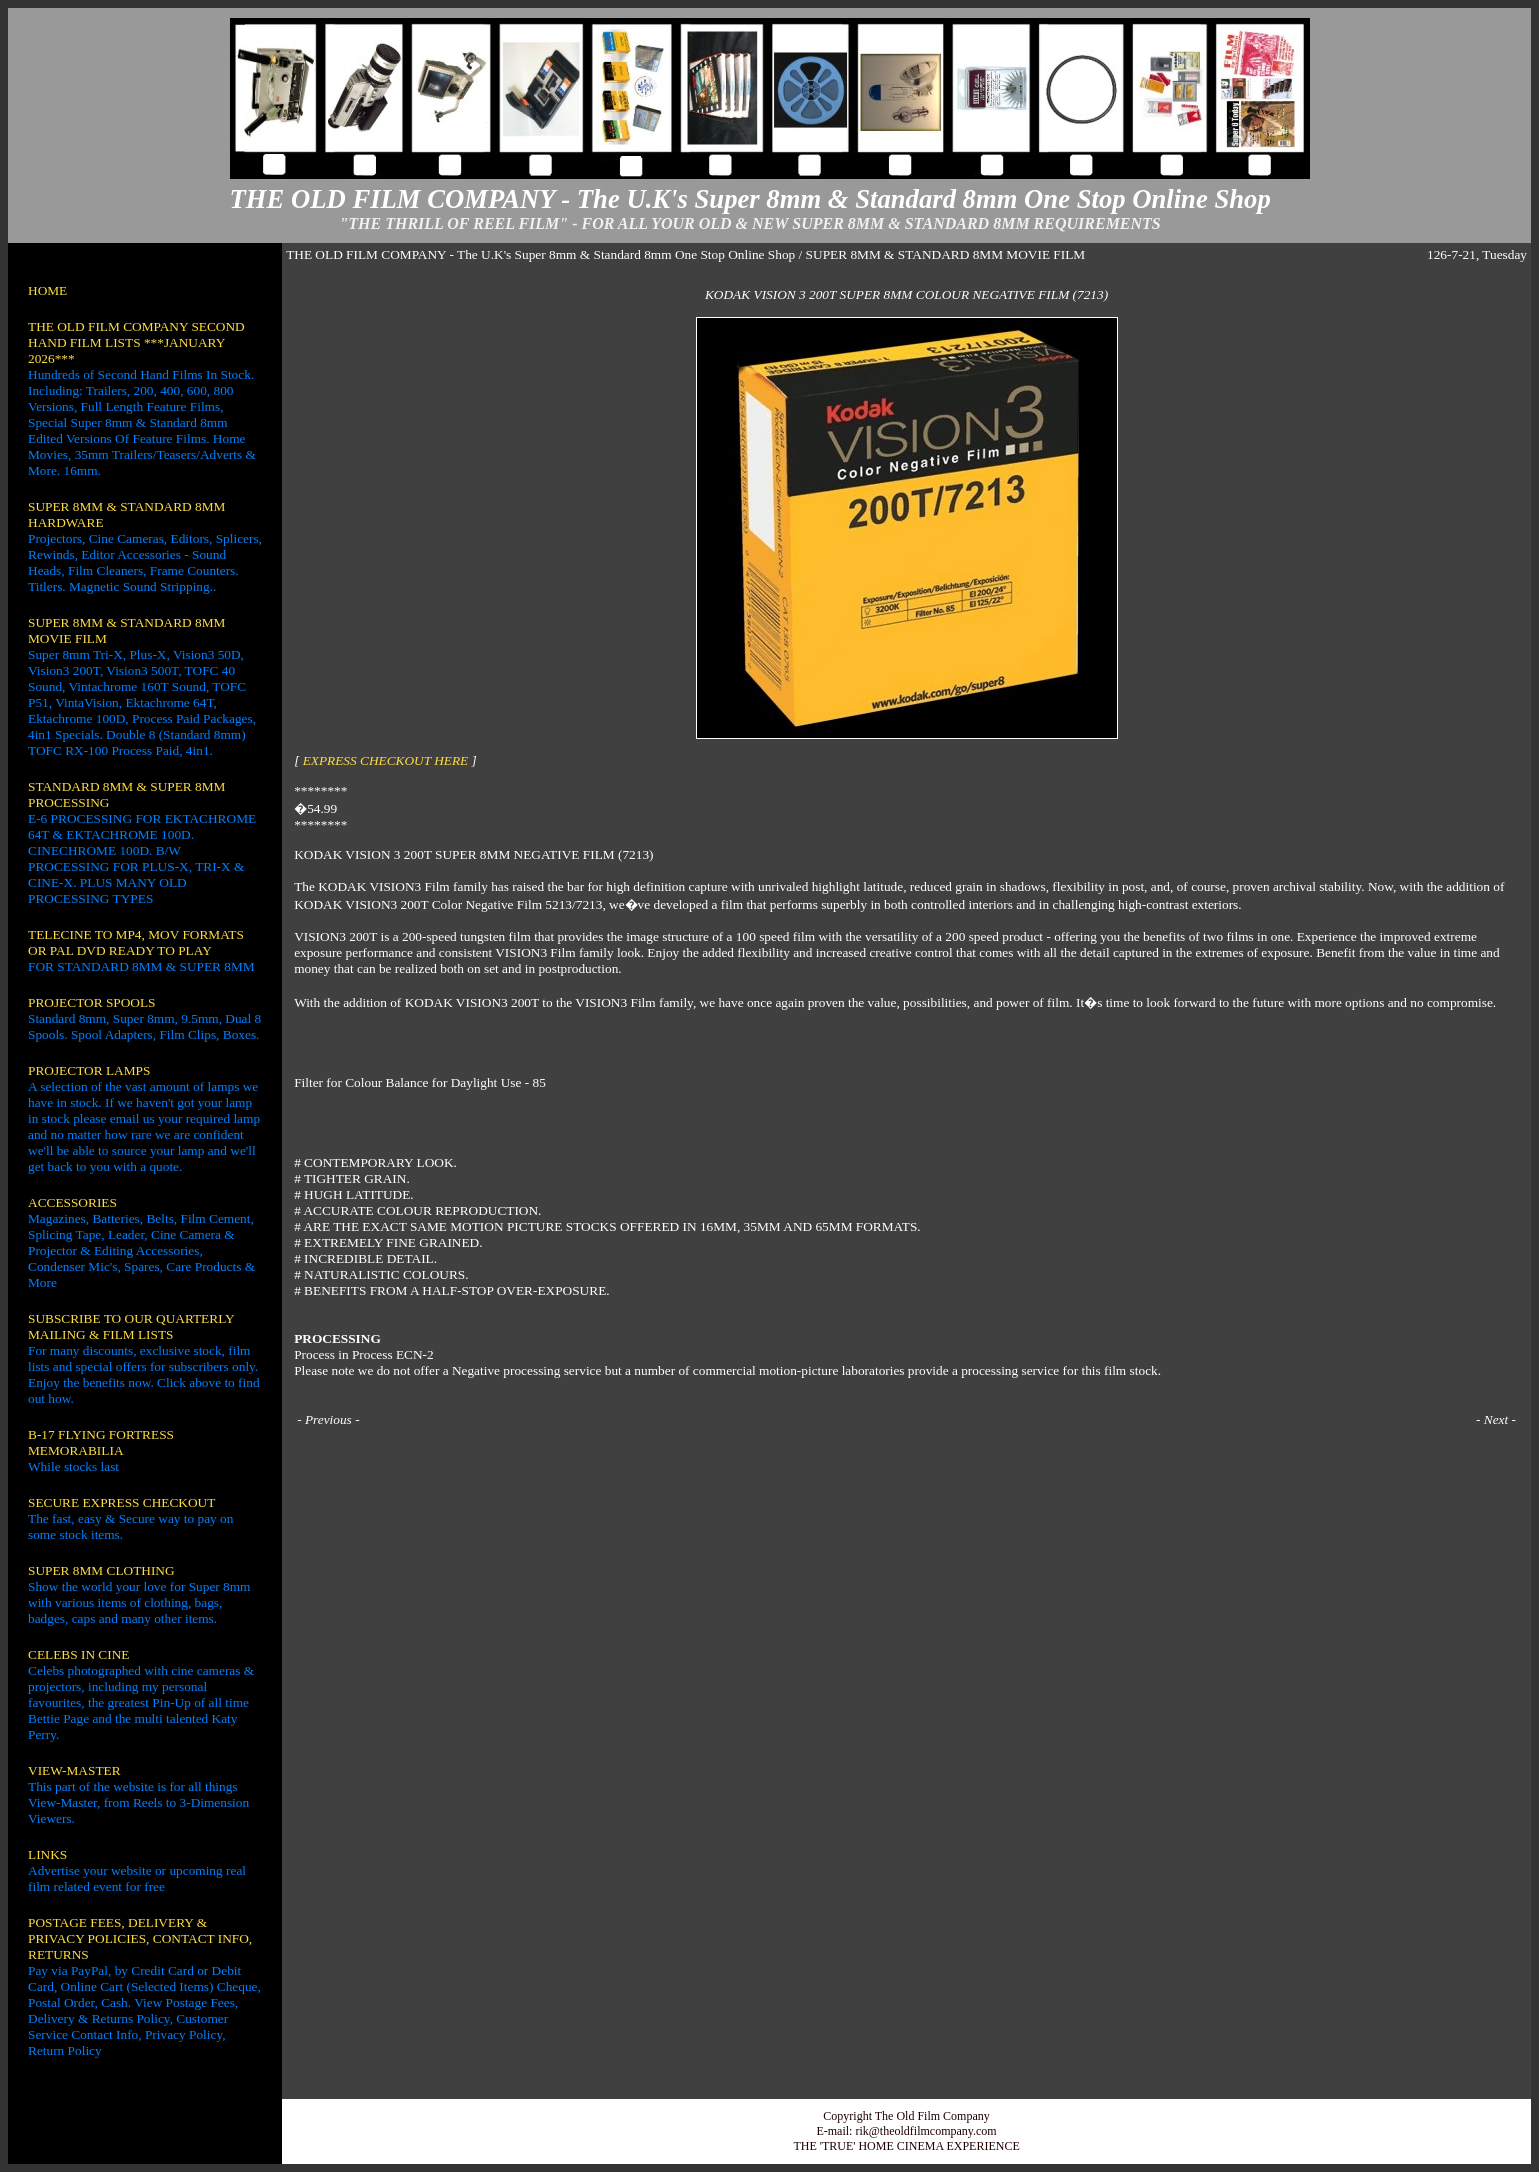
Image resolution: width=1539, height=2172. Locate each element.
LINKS (47, 1854)
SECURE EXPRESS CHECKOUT (121, 1502)
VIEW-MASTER (74, 1770)
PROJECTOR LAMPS (89, 1070)
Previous (328, 1419)
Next (1496, 1419)
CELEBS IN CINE (78, 1654)
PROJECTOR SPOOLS (92, 1002)
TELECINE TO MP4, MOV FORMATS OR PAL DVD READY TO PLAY (136, 942)
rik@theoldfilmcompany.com (925, 2131)
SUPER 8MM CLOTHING (101, 1570)
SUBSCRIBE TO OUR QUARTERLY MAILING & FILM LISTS (131, 1326)
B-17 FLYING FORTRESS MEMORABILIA (101, 1442)
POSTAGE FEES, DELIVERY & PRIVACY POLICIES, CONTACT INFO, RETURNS (140, 1938)
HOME (47, 290)
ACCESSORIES (72, 1202)
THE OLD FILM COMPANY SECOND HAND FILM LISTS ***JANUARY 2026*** (136, 342)
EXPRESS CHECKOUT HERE (386, 760)
